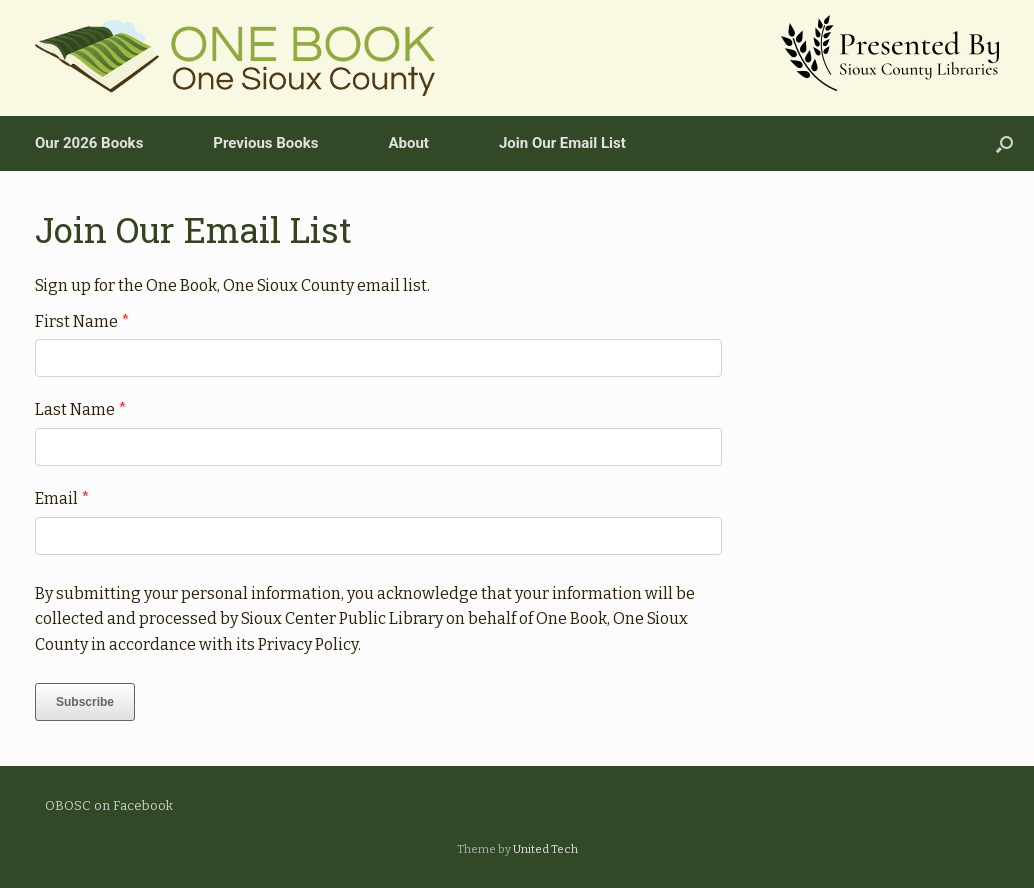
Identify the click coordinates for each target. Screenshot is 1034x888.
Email (62, 498)
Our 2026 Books (89, 143)
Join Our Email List (562, 143)
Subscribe (85, 702)
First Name (82, 321)
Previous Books (265, 143)
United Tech (545, 849)
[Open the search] (1004, 143)
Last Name (81, 409)
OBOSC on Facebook (109, 805)
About (408, 143)
